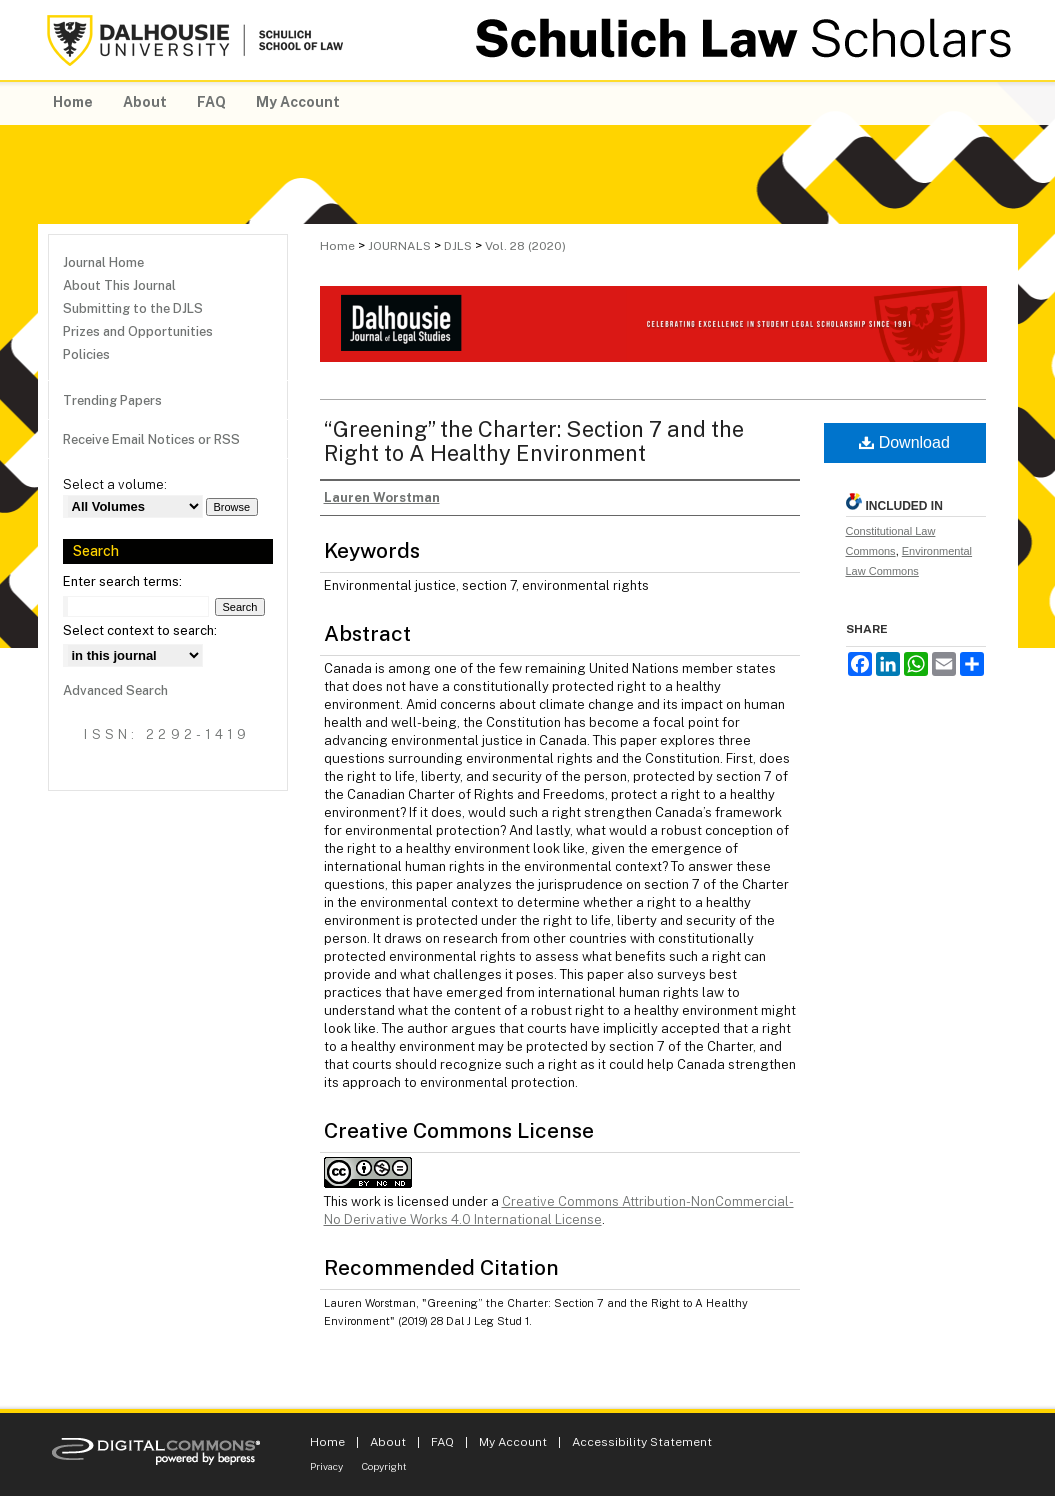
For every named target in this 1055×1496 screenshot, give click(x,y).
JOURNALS (399, 246)
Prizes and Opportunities (138, 331)
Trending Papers (112, 400)
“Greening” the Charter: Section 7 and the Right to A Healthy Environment (534, 441)
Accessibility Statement (642, 1442)
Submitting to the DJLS (133, 308)
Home (337, 246)
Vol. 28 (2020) (525, 246)
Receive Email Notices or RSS (151, 439)
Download (904, 442)
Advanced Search (115, 690)
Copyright (384, 1466)
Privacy (326, 1466)
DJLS (458, 246)
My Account (513, 1442)
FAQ (442, 1442)
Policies (86, 354)
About (388, 1442)
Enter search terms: (122, 581)
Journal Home (103, 262)
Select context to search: (140, 630)
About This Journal (119, 285)
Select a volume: (115, 484)
